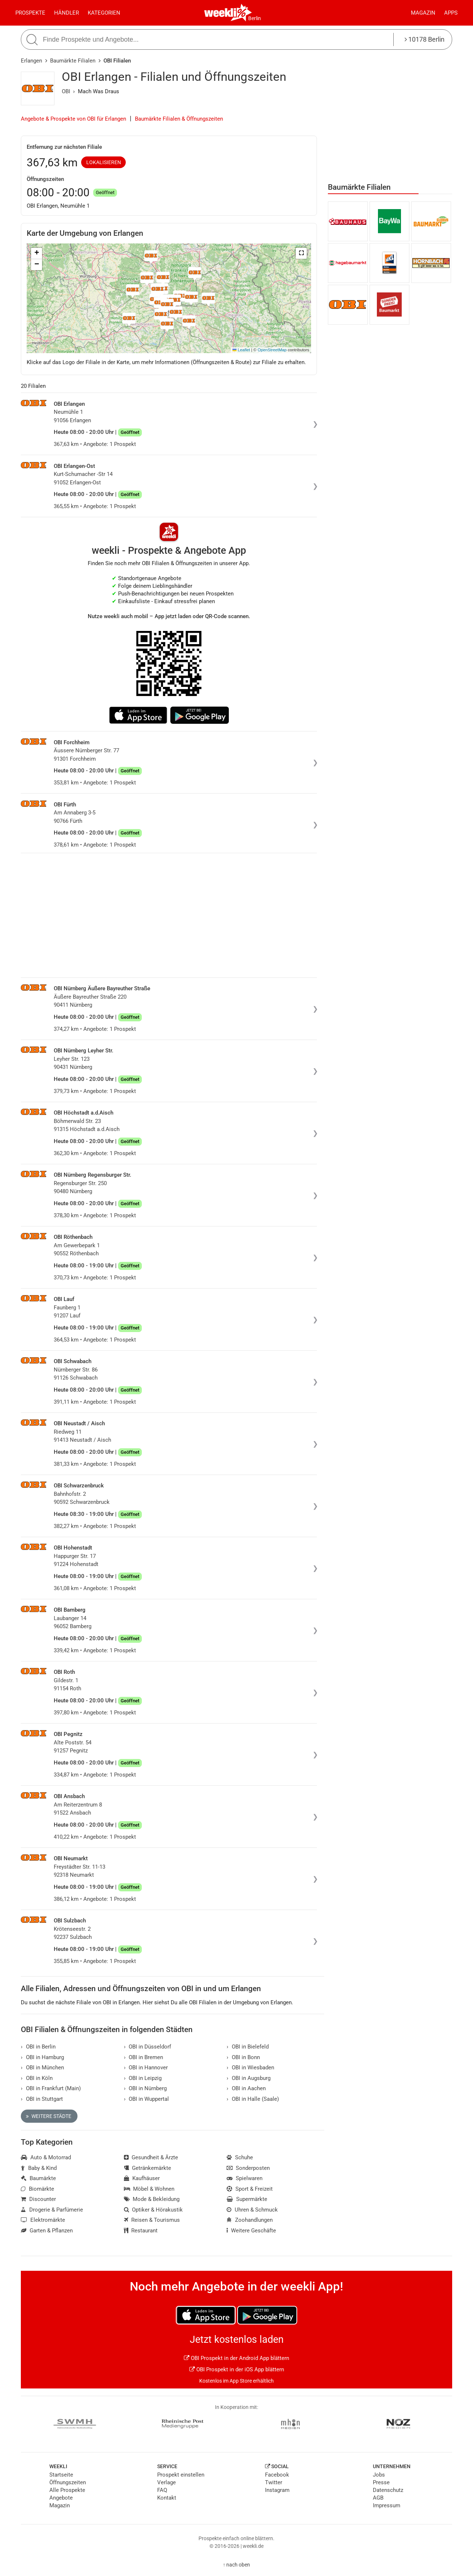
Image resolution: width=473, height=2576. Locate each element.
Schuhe (240, 2157)
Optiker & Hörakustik (153, 2209)
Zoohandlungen (250, 2220)
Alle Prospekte (67, 2490)
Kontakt (166, 2497)
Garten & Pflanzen (47, 2230)
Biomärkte (37, 2189)
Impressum (386, 2505)
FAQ (162, 2490)
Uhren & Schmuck (252, 2209)
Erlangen (31, 60)
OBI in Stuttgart (42, 2099)
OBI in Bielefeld (248, 2046)
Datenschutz (388, 2490)
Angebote (61, 2497)
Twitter (273, 2482)
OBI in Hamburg (42, 2057)
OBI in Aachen (246, 2088)
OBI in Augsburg (248, 2078)
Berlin (254, 18)
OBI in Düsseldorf (147, 2046)
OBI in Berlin (38, 2046)
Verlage (166, 2482)
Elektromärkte (43, 2220)
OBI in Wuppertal (146, 2099)
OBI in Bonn (243, 2057)
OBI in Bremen (143, 2057)
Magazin (423, 13)
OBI (66, 91)
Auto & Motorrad (46, 2157)
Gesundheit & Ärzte (151, 2157)
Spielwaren (244, 2178)
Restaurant (141, 2230)
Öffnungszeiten (67, 2482)
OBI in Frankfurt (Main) (51, 2088)
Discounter (38, 2199)
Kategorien (104, 13)
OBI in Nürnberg (145, 2088)
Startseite (61, 2474)
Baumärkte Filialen (72, 60)
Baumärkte (38, 2178)
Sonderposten (248, 2168)
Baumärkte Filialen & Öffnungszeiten (179, 119)
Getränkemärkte (147, 2168)
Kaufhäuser (142, 2178)
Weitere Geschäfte (251, 2230)
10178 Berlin (424, 39)
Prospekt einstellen (180, 2474)
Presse (381, 2482)
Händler (66, 13)
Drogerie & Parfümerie (52, 2209)
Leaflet (241, 350)
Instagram (277, 2490)
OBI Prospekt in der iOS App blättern (236, 2369)
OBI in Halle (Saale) (253, 2099)
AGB (378, 2497)
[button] (301, 253)
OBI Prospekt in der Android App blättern (236, 2358)
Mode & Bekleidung (152, 2199)
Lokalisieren (103, 162)
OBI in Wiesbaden (250, 2067)
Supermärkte (247, 2199)
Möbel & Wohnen (149, 2189)
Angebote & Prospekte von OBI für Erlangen (73, 119)
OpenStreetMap (272, 350)
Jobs (379, 2474)
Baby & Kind (39, 2168)
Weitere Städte (48, 2116)
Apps (451, 13)
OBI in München (42, 2067)
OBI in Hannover (146, 2067)
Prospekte (30, 13)
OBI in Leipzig (143, 2078)
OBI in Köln (37, 2078)
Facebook (277, 2474)
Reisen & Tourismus (152, 2220)
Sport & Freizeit (250, 2189)
